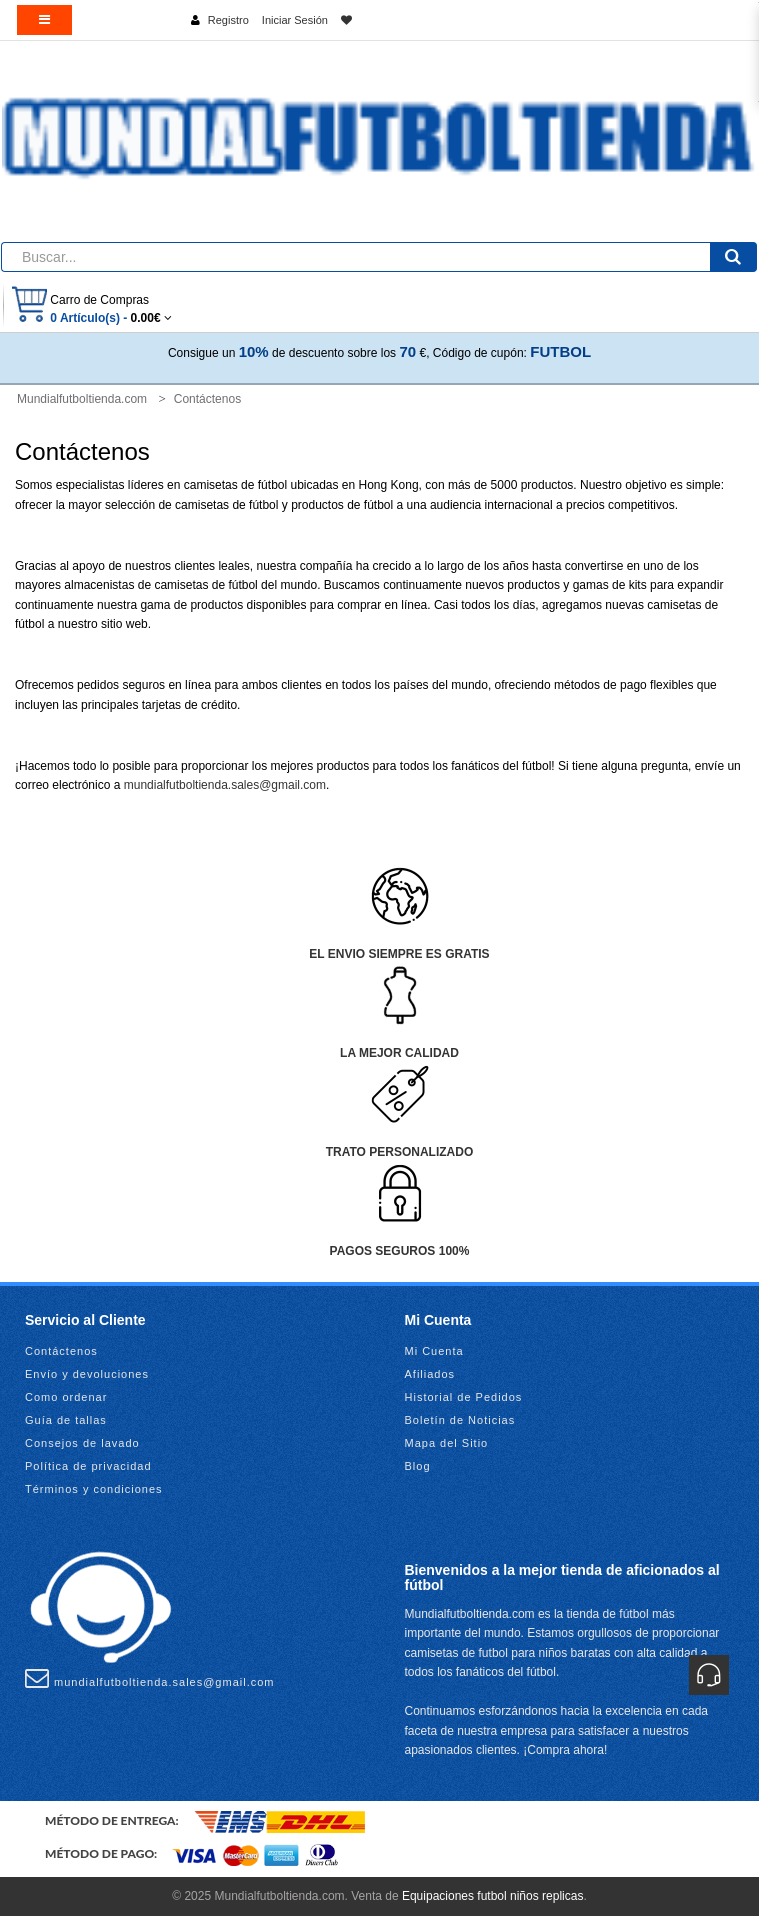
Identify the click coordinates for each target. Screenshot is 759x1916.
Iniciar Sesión (295, 20)
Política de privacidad (88, 1466)
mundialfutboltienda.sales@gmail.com (225, 785)
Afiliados (430, 1374)
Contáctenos (61, 1351)
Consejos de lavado (82, 1443)
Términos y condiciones (94, 1489)
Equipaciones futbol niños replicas (492, 1896)
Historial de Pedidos (464, 1397)
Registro (228, 20)
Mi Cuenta (434, 1351)
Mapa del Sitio (447, 1443)
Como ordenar (66, 1397)
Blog (418, 1466)
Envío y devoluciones (87, 1374)
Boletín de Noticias (460, 1420)
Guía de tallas (66, 1420)
